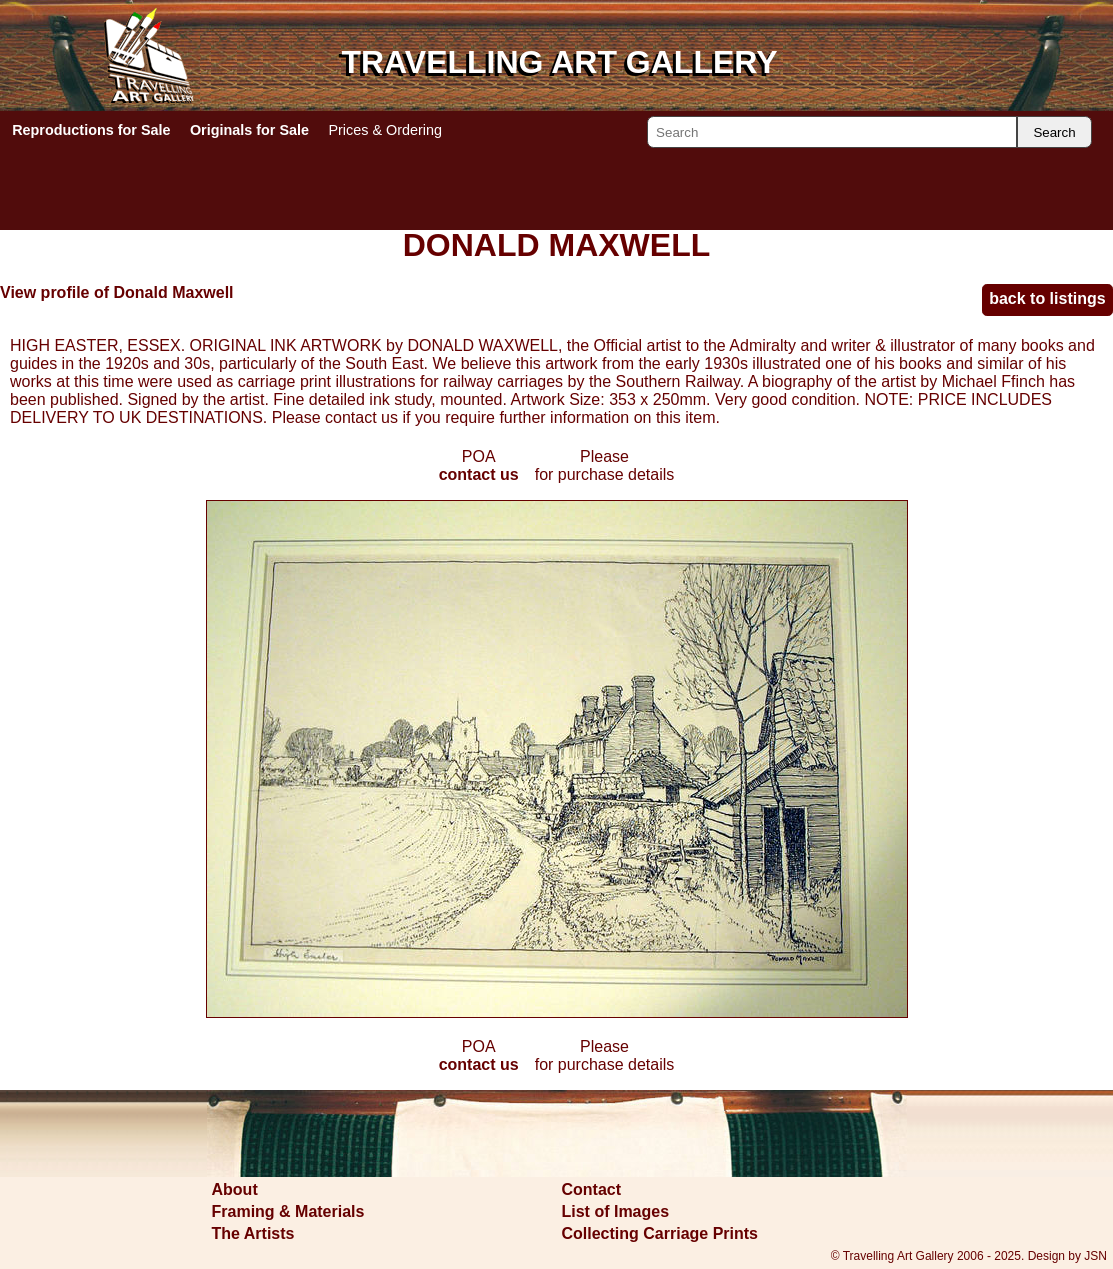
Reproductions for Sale (91, 130)
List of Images (616, 1211)
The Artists (253, 1233)
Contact (592, 1189)
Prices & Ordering (385, 130)
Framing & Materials (288, 1211)
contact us (479, 474)
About (235, 1189)
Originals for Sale (249, 130)
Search (1054, 132)
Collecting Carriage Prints (660, 1233)
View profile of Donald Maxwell (117, 292)
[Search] (832, 132)
